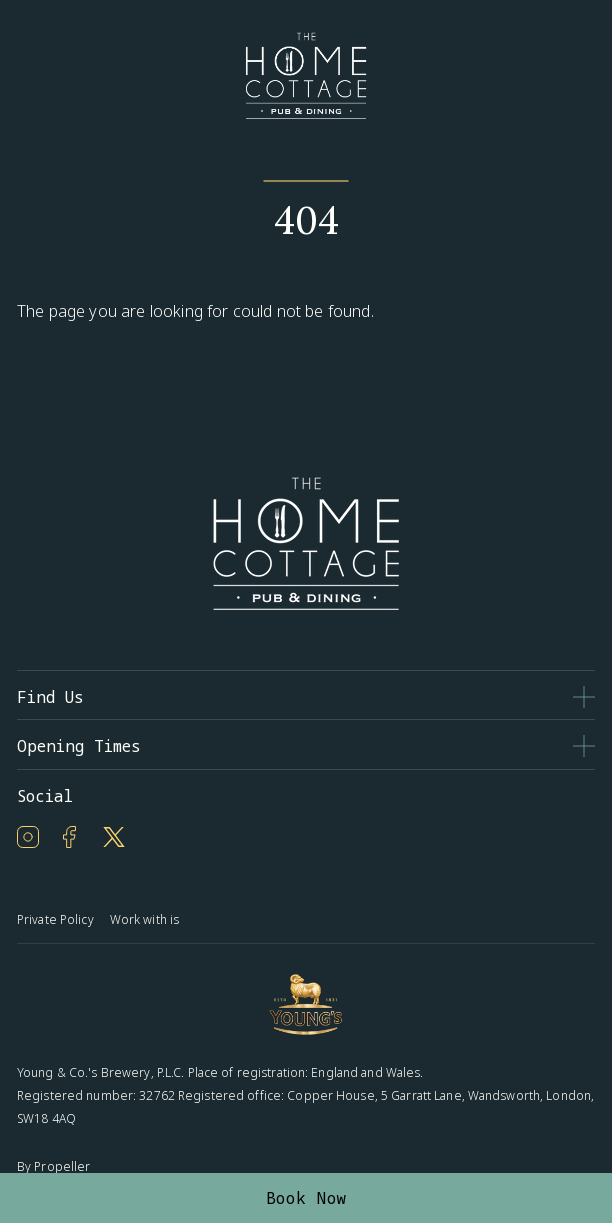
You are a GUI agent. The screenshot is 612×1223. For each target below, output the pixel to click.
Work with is (144, 919)
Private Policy (55, 919)
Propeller (62, 1166)
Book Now (306, 1198)
